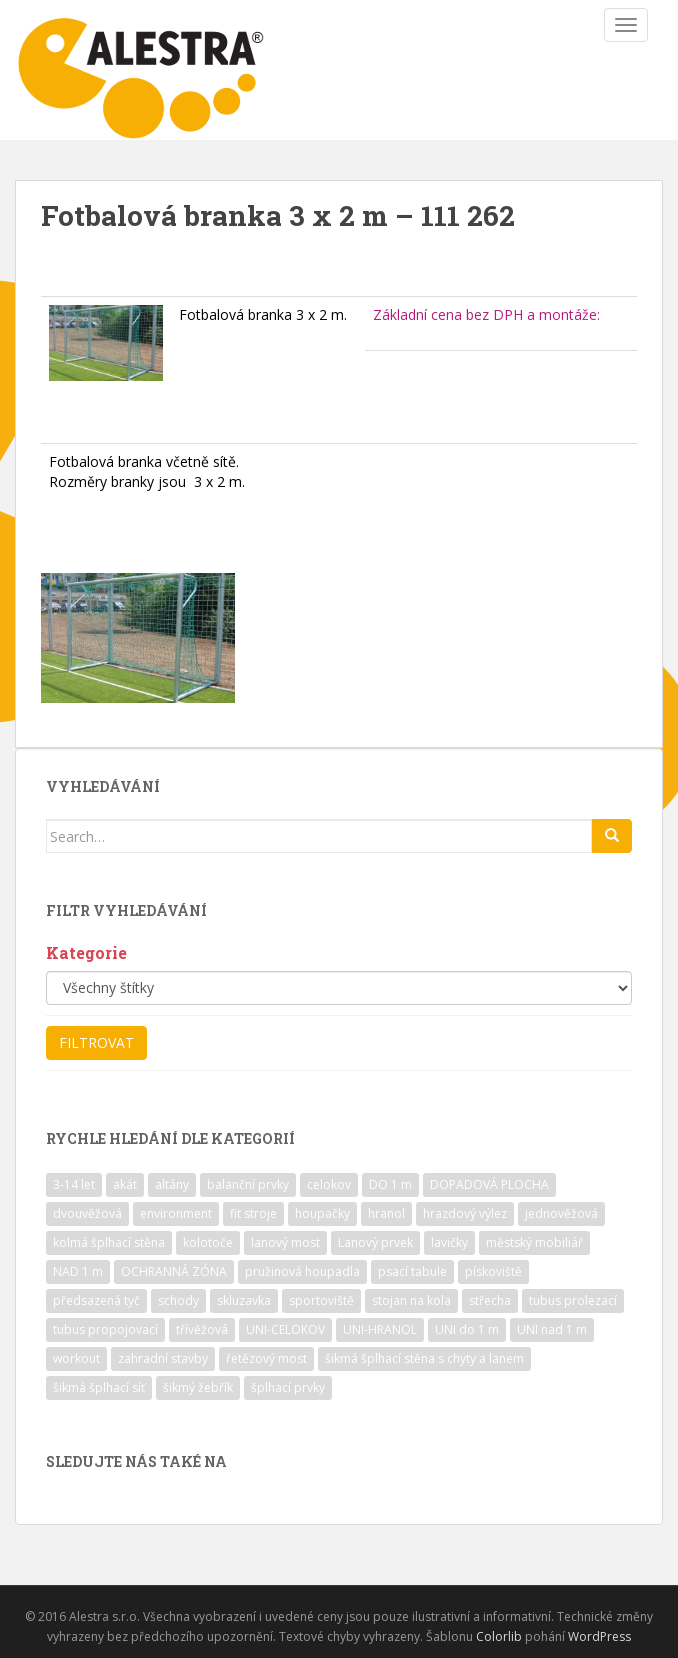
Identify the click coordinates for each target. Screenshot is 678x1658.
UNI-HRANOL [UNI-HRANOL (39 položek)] (380, 1329)
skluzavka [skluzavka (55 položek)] (244, 1300)
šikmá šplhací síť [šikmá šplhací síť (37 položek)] (99, 1387)
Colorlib (499, 1636)
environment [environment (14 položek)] (176, 1213)
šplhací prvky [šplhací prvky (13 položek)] (288, 1387)
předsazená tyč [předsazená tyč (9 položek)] (96, 1300)
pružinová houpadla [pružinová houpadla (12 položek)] (302, 1271)
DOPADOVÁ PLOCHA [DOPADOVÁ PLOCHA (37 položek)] (489, 1184)
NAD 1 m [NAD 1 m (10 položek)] (78, 1271)
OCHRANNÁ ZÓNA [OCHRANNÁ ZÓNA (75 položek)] (174, 1271)
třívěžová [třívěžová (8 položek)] (202, 1329)
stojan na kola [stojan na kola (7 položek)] (411, 1300)
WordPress (599, 1636)
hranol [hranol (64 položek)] (386, 1213)
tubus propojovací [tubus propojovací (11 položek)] (105, 1329)
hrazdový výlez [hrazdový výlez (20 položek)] (465, 1213)
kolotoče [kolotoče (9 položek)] (208, 1242)
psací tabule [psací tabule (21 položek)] (412, 1271)
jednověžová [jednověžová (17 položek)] (561, 1213)
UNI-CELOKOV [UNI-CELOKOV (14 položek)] (285, 1329)
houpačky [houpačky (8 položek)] (322, 1213)
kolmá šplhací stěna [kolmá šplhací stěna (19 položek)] (109, 1242)
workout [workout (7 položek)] (76, 1358)
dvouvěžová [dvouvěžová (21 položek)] (87, 1213)
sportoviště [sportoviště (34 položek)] (321, 1300)
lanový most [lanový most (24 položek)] (285, 1242)
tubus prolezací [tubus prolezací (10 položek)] (573, 1300)
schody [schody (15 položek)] (178, 1300)
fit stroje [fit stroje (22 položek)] (253, 1213)
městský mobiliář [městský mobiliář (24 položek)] (534, 1242)
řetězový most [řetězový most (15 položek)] (266, 1358)
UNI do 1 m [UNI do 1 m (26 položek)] (467, 1329)
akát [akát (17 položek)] (125, 1184)
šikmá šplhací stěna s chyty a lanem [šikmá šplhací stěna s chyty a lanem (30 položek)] (424, 1358)
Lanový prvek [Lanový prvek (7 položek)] (375, 1242)
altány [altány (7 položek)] (172, 1184)
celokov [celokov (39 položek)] (329, 1184)
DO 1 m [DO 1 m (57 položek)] (390, 1184)
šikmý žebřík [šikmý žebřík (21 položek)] (198, 1387)
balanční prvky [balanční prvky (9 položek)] (248, 1184)
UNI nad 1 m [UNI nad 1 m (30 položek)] (552, 1329)
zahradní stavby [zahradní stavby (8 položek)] (163, 1358)
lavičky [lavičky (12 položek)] (449, 1242)
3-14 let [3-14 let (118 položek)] (74, 1184)
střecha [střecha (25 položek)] (490, 1300)
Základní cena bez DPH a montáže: (486, 314)
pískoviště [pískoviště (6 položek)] (493, 1271)
